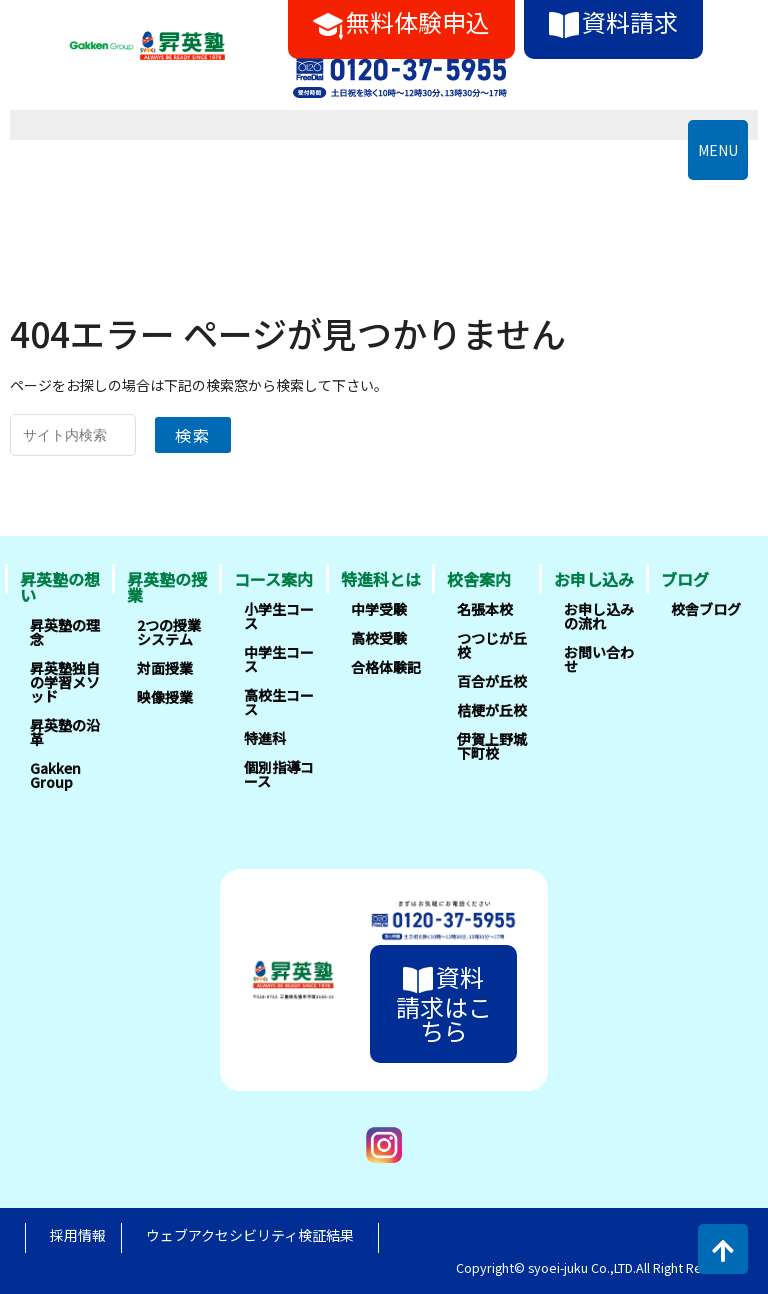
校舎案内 (479, 579)
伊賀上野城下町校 (492, 746)
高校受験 (379, 638)
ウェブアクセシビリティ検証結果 (250, 1235)
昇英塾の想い (60, 587)
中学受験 (379, 609)
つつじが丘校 (492, 645)
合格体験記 (386, 667)
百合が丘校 (492, 681)
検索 (193, 435)
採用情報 (78, 1235)
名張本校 (485, 609)
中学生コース (279, 659)
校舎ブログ (706, 609)
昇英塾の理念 (65, 632)
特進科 (265, 738)
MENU (718, 150)
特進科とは (381, 579)
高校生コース (279, 702)
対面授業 (165, 668)
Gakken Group (55, 775)
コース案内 (273, 579)
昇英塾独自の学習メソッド (65, 682)
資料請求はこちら (444, 1003)
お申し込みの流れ (599, 616)
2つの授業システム (169, 632)
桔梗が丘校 (492, 710)
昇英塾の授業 (167, 587)
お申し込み (594, 579)
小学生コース (279, 616)
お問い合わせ (599, 659)
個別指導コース (279, 774)
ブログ (685, 579)
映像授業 (165, 697)
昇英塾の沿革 (65, 732)
